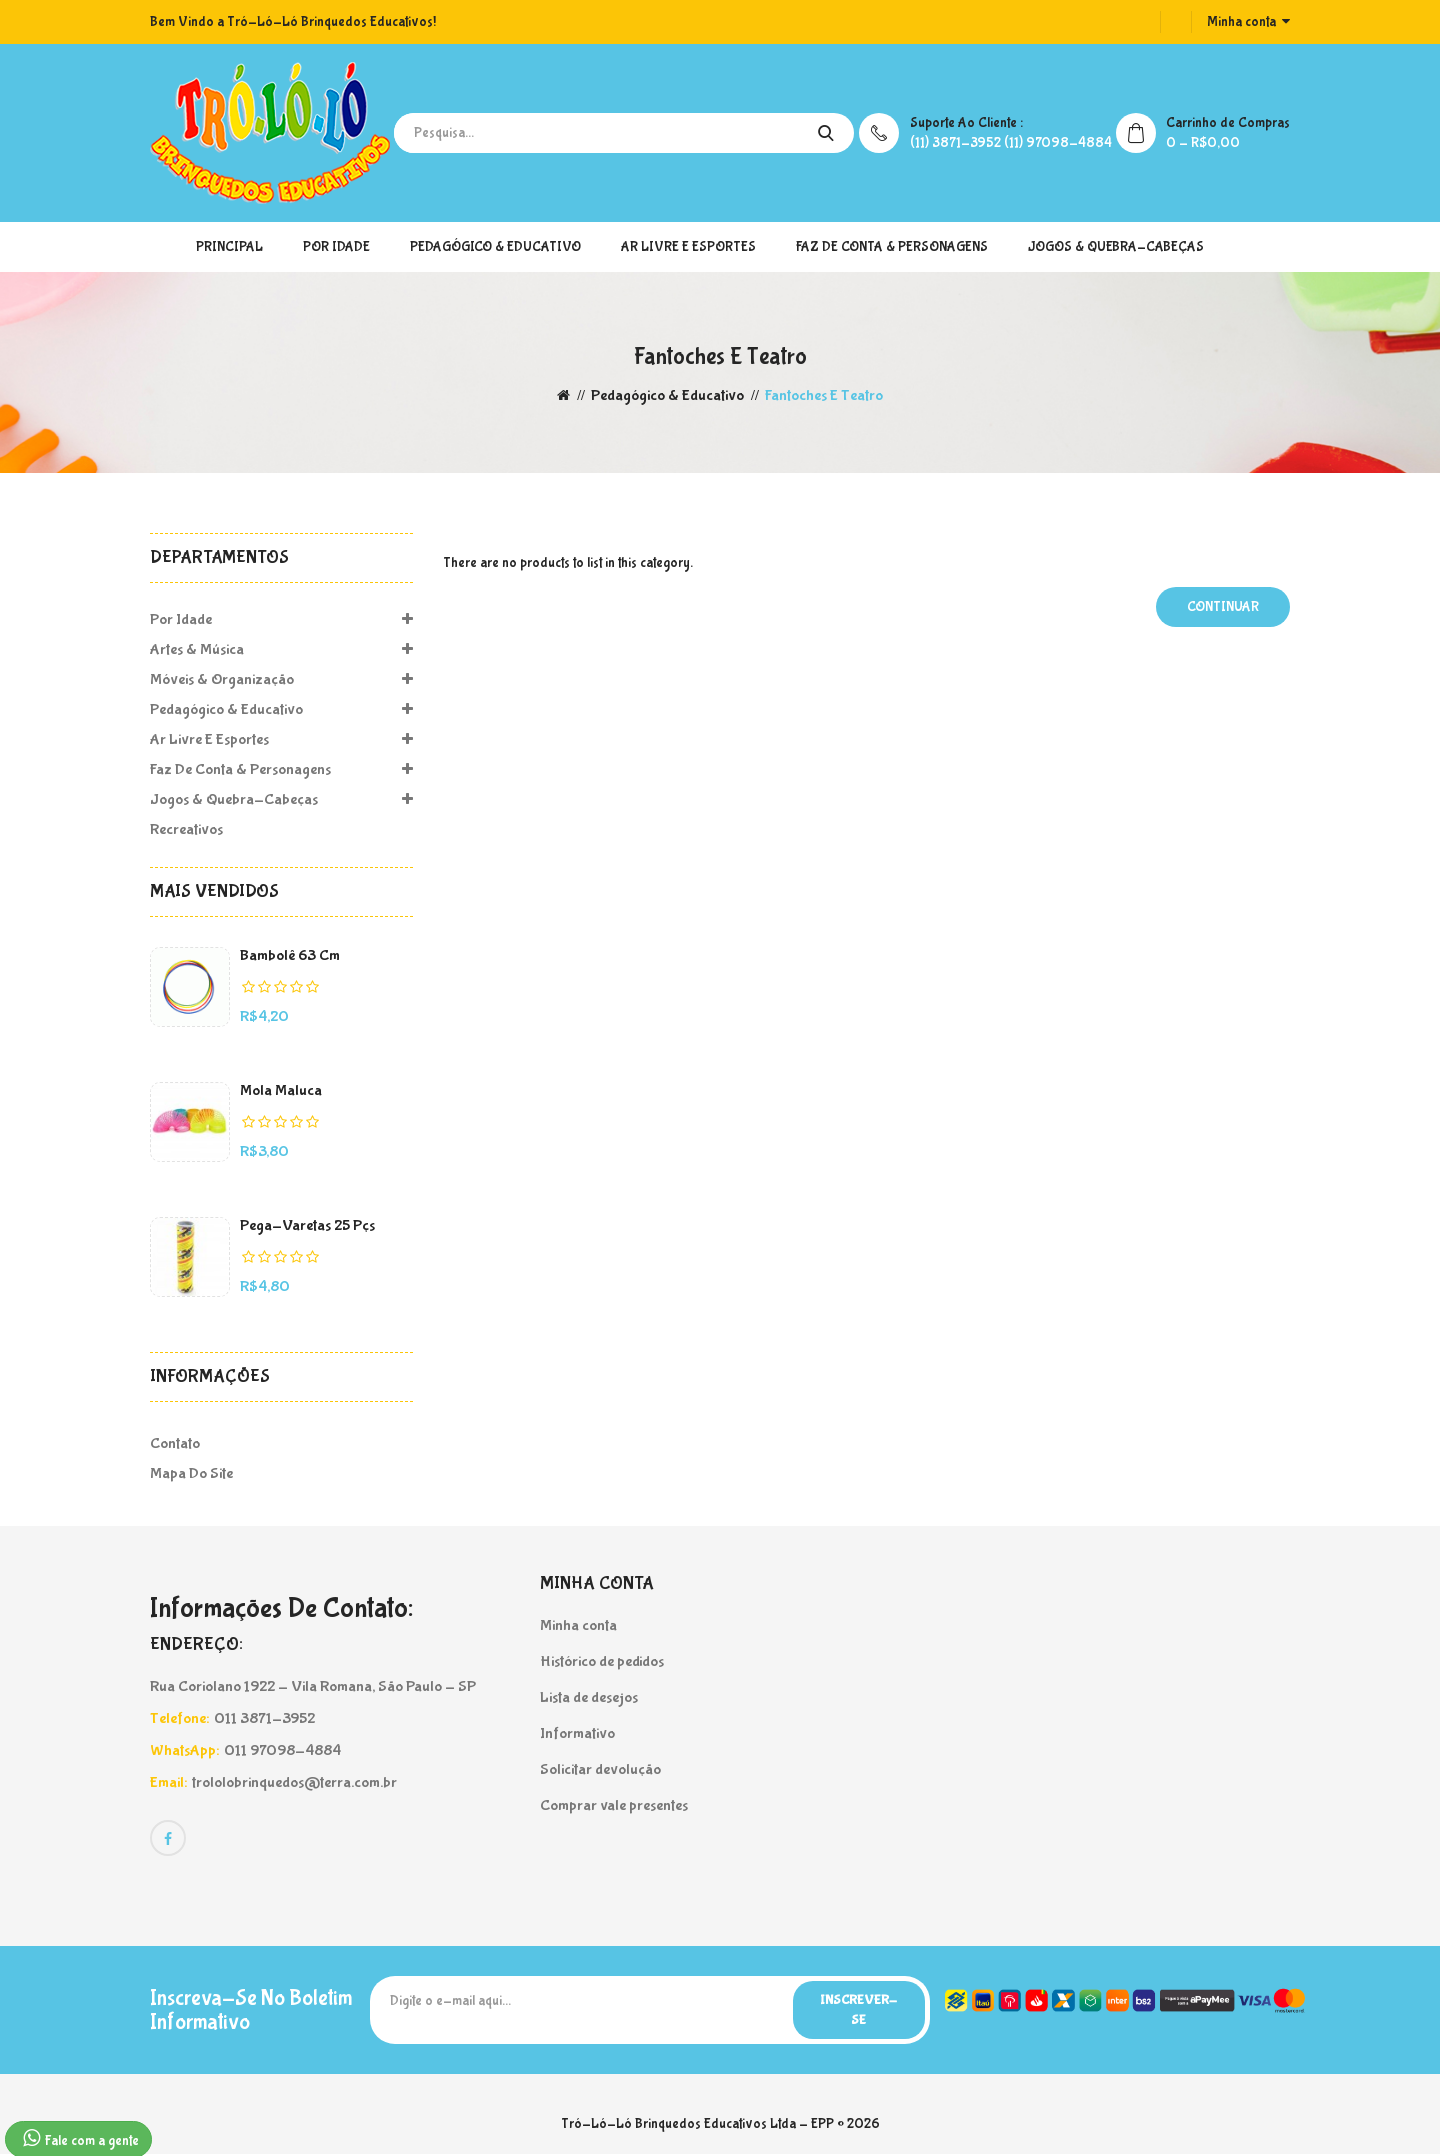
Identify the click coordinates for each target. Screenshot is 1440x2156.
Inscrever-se (854, 2011)
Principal (229, 247)
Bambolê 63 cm (290, 956)
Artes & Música (281, 650)
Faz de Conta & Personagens (892, 247)
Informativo (577, 1733)
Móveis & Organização (281, 680)
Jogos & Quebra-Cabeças (1116, 247)
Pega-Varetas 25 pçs (307, 1226)
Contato (175, 1443)
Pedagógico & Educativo (495, 247)
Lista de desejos (589, 1697)
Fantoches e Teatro (824, 395)
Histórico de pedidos (602, 1661)
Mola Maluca (281, 1091)
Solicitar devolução (600, 1769)
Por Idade (336, 247)
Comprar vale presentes (614, 1805)
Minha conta (578, 1625)
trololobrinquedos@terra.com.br (294, 1782)
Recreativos (186, 829)
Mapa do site (191, 1473)
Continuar (1223, 607)
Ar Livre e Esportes (688, 247)
